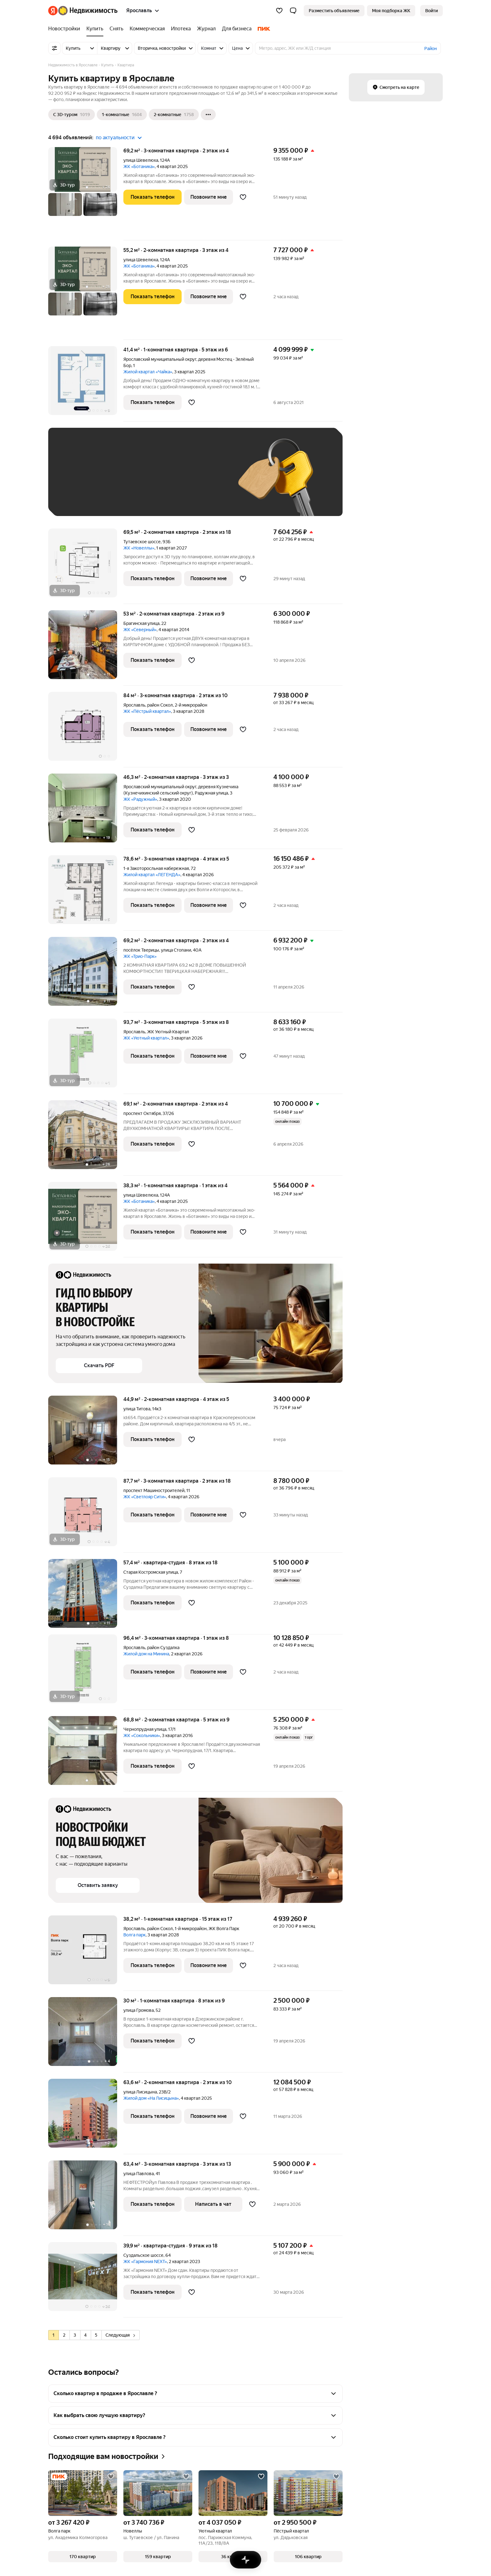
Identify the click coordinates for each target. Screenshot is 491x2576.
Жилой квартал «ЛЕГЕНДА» (151, 874)
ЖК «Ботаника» (139, 166)
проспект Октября (142, 1113)
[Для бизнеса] (237, 28)
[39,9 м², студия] (85, 2280)
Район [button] (430, 48)
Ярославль (134, 705)
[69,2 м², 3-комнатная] (85, 193)
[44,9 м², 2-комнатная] (85, 1433)
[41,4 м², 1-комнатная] (85, 384)
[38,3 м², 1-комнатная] (85, 1219)
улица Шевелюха (140, 160)
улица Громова (138, 2010)
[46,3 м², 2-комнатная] (85, 811)
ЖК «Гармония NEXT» (145, 2261)
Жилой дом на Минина (146, 1653)
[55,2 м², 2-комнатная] (85, 293)
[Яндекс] (53, 10)
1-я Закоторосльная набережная (156, 868)
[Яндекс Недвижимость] (87, 10)
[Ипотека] (181, 28)
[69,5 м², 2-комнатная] (85, 566)
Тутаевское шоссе (142, 541)
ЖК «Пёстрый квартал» (147, 711)
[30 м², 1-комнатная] (85, 2035)
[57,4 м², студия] (85, 1596)
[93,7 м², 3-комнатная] (85, 1056)
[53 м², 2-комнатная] (85, 648)
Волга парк (134, 1934)
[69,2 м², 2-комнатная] (85, 974)
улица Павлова (138, 2173)
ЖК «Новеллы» (138, 547)
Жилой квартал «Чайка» (147, 371)
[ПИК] (262, 28)
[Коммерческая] (147, 28)
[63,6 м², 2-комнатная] (85, 2116)
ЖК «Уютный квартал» (146, 1037)
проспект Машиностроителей (153, 1490)
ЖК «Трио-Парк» (140, 956)
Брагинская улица (141, 623)
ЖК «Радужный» (140, 799)
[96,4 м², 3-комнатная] (85, 1672)
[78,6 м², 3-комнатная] (85, 893)
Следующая (120, 2335)
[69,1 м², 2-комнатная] (85, 1138)
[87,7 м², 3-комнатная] (85, 1515)
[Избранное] (279, 10)
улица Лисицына (140, 2091)
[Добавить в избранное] (243, 197)
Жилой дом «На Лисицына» (151, 2098)
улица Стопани (176, 950)
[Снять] (116, 28)
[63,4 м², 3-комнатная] (85, 2198)
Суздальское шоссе (143, 2255)
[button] (293, 10)
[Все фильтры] (54, 48)
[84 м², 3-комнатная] (85, 729)
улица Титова (136, 1408)
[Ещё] (208, 114)
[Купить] (94, 28)
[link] (431, 10)
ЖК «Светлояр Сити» (144, 1496)
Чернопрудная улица (144, 1729)
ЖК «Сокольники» (141, 1735)
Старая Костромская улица (150, 1572)
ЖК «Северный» (140, 629)
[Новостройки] (65, 28)
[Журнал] (206, 28)
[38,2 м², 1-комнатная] (85, 1953)
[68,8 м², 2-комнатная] (85, 1753)
